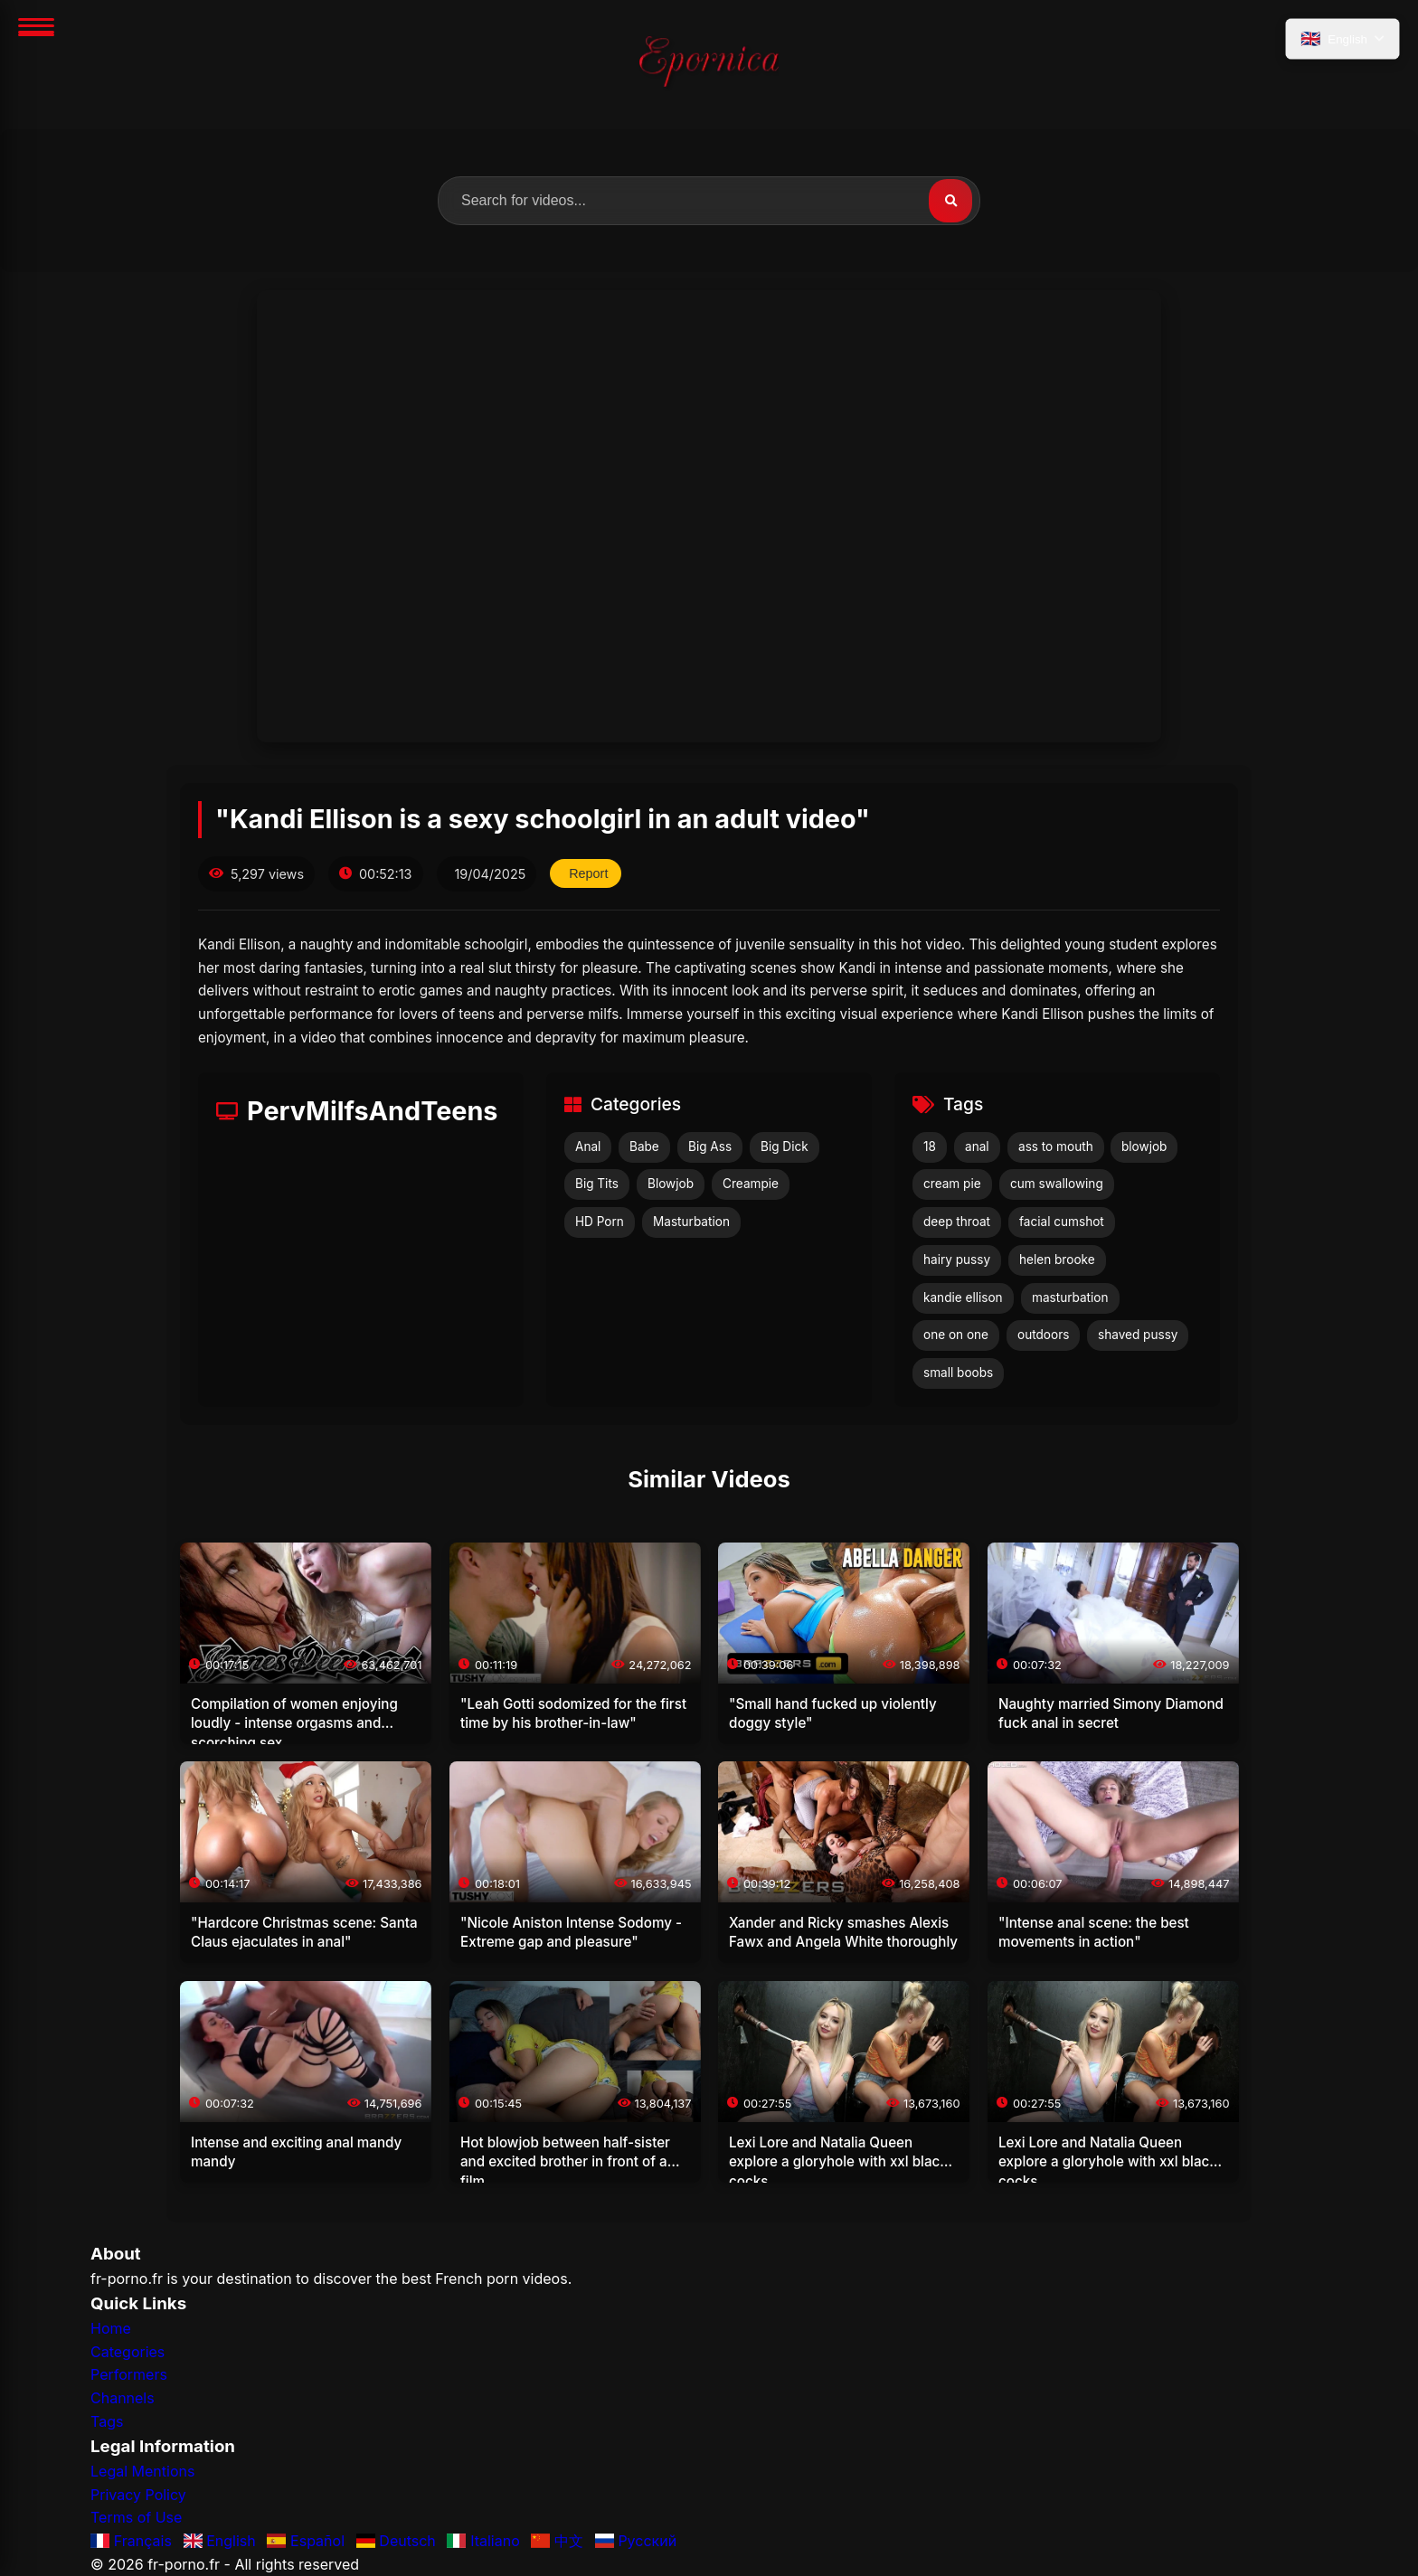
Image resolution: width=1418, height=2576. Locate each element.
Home (110, 2328)
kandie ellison (963, 1297)
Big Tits (597, 1183)
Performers (128, 2374)
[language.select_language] (1342, 39)
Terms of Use (136, 2517)
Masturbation (691, 1221)
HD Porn (599, 1221)
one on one (955, 1334)
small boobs (958, 1372)
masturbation (1070, 1297)
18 (929, 1146)
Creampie (751, 1183)
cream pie (952, 1183)
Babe (644, 1146)
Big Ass (710, 1146)
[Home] (709, 65)
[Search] (950, 200)
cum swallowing (1056, 1183)
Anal (587, 1146)
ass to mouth (1055, 1146)
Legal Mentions (142, 2471)
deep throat (956, 1221)
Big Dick (784, 1146)
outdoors (1043, 1334)
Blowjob (671, 1183)
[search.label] (709, 201)
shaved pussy (1137, 1334)
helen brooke (1057, 1259)
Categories (127, 2352)
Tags (106, 2421)
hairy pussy (956, 1259)
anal (977, 1146)
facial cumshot (1061, 1221)
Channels (122, 2398)
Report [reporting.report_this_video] (588, 873)
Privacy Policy (138, 2495)
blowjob (1144, 1146)
